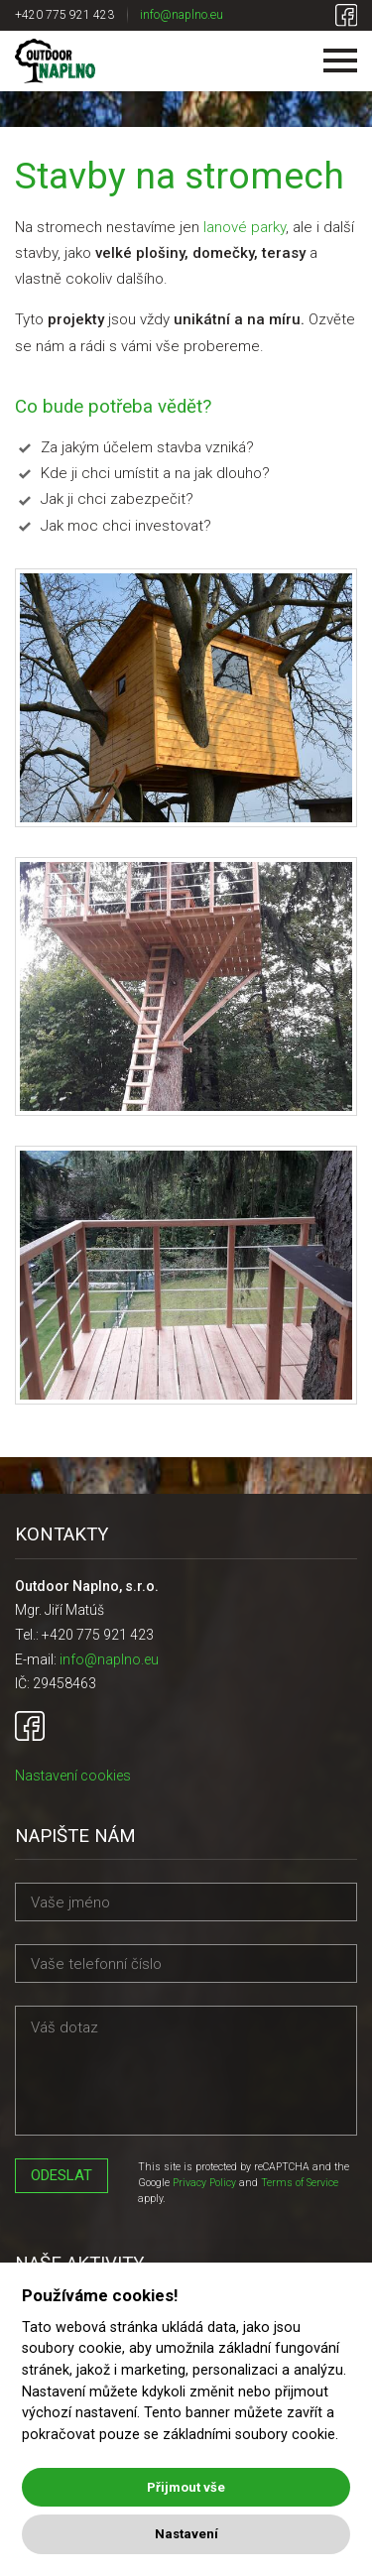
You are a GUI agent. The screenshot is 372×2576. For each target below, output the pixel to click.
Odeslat (61, 2175)
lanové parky (244, 227)
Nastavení (186, 2533)
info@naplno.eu (181, 15)
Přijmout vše (186, 2487)
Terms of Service (299, 2182)
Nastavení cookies (73, 1775)
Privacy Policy (204, 2182)
